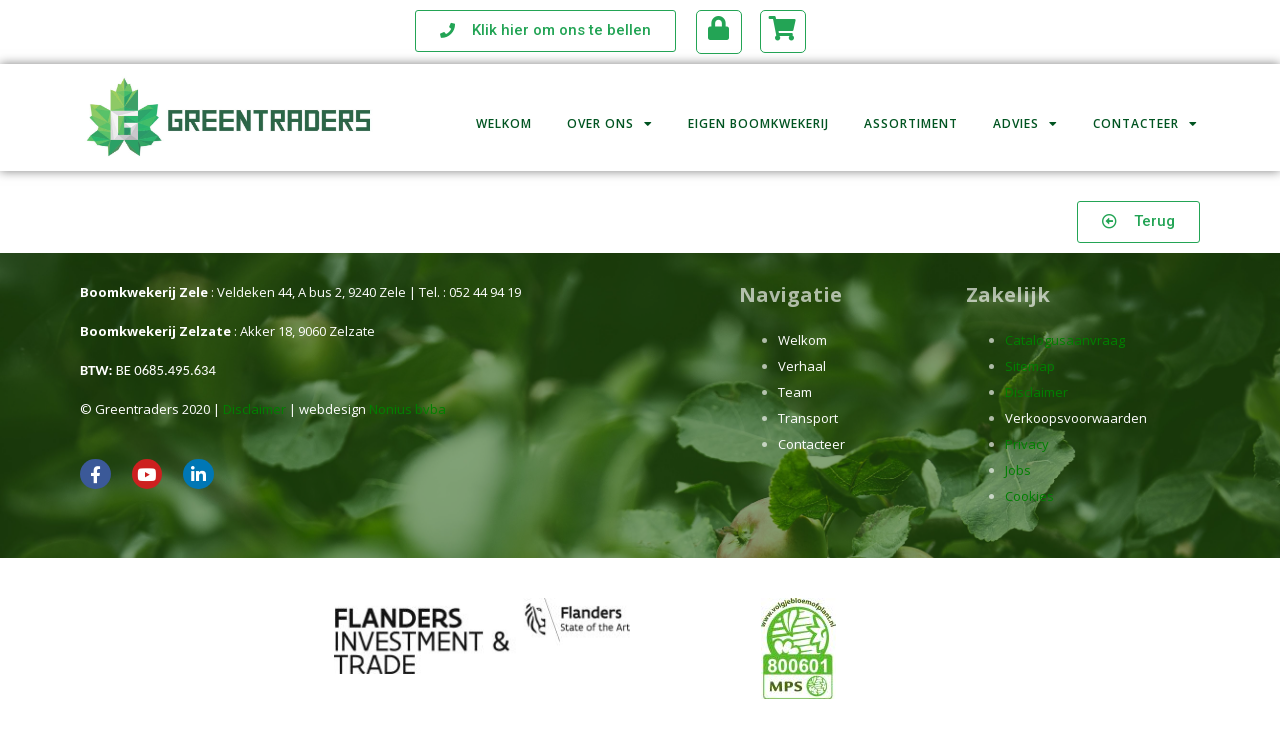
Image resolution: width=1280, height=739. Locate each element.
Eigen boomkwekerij (758, 113)
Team (795, 392)
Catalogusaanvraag (1065, 340)
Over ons (610, 114)
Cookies (1029, 496)
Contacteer (1145, 114)
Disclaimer (254, 409)
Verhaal (802, 366)
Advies (1025, 114)
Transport (808, 418)
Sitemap (1030, 366)
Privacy (1027, 444)
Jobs (1018, 470)
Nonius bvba (407, 409)
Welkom (504, 113)
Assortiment (911, 113)
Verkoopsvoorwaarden (1076, 418)
